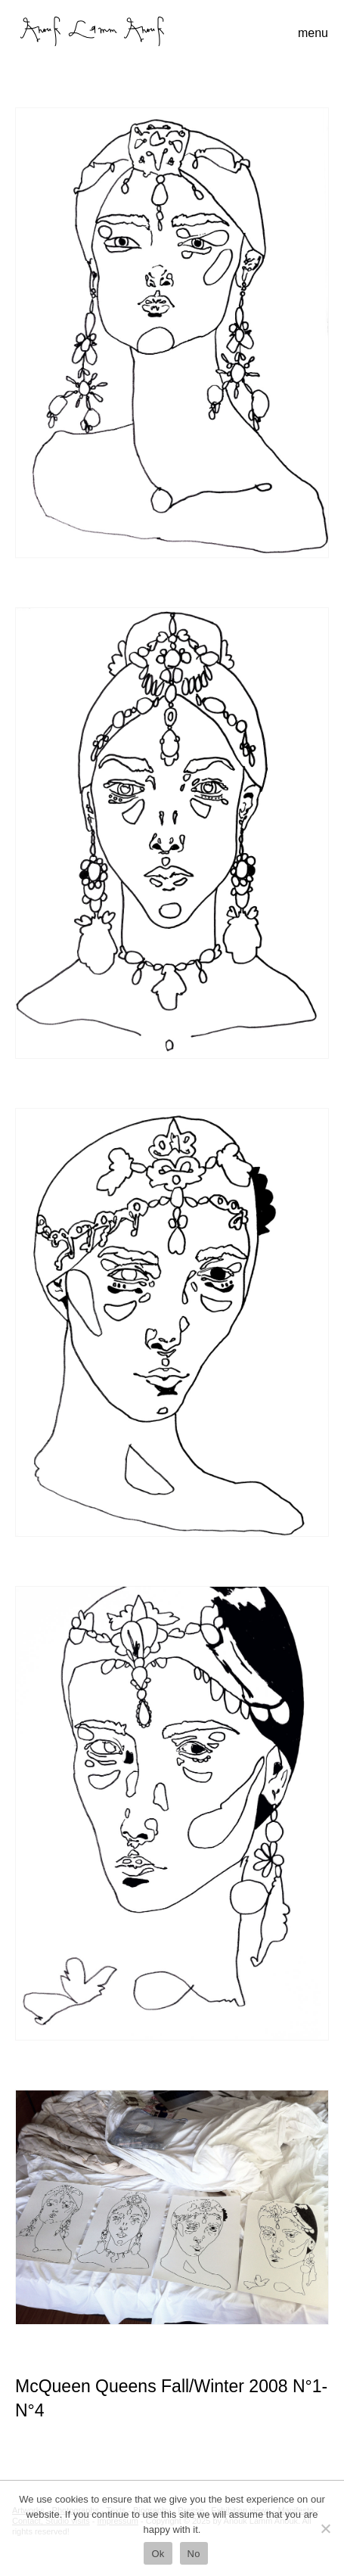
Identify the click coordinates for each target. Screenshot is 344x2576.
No (193, 2553)
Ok (157, 2553)
